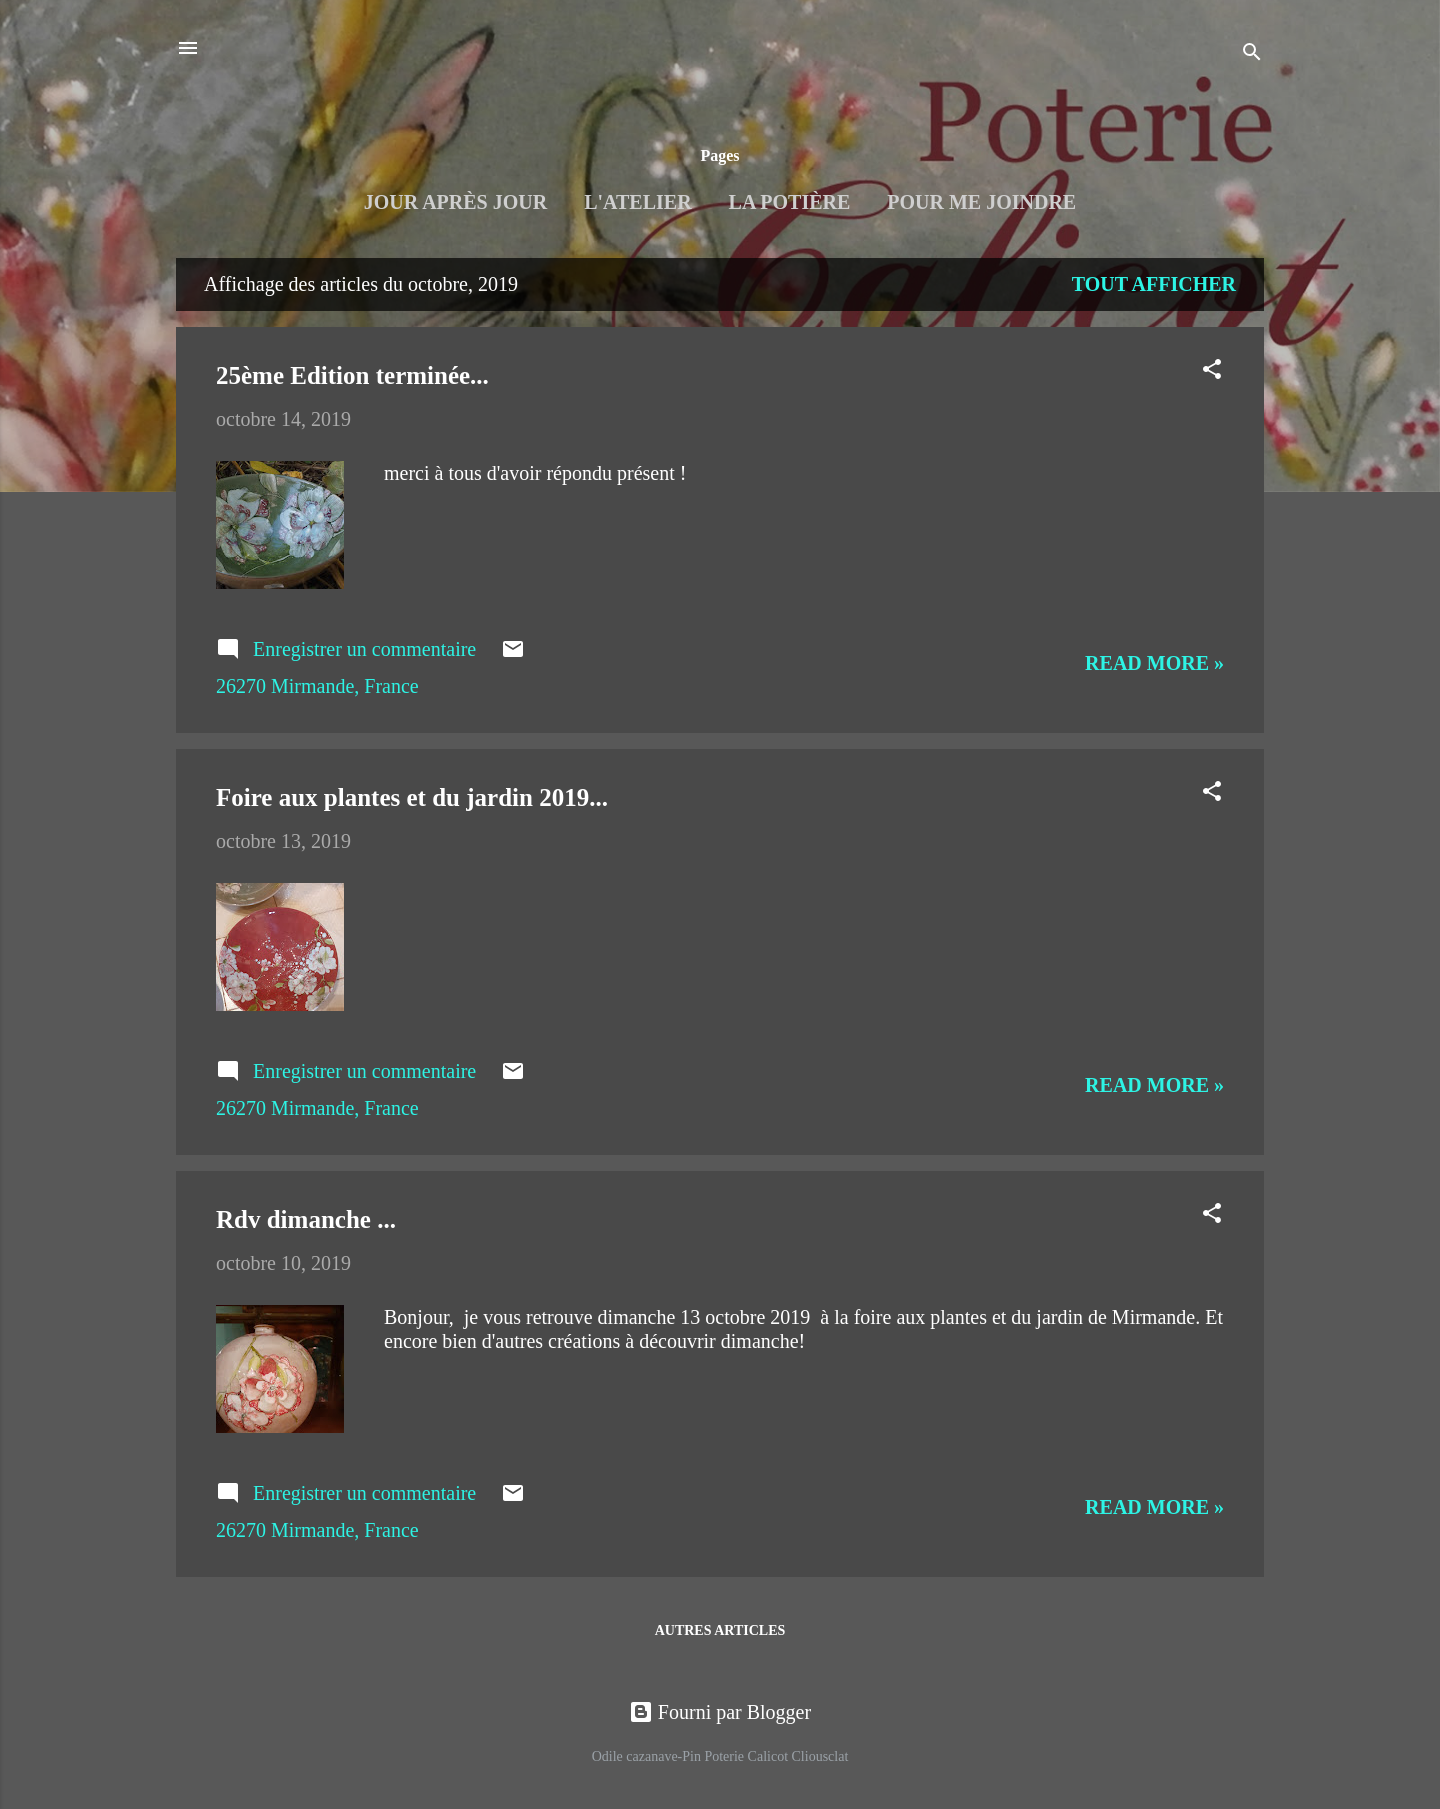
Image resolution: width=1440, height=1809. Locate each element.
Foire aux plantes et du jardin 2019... (412, 797)
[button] (1212, 371)
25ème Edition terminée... (352, 375)
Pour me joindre (981, 202)
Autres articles (720, 1630)
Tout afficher (1154, 284)
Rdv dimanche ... (306, 1219)
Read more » (1154, 663)
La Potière (790, 202)
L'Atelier (637, 202)
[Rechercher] (1252, 54)
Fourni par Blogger (720, 1712)
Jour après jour (455, 202)
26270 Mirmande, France (317, 686)
